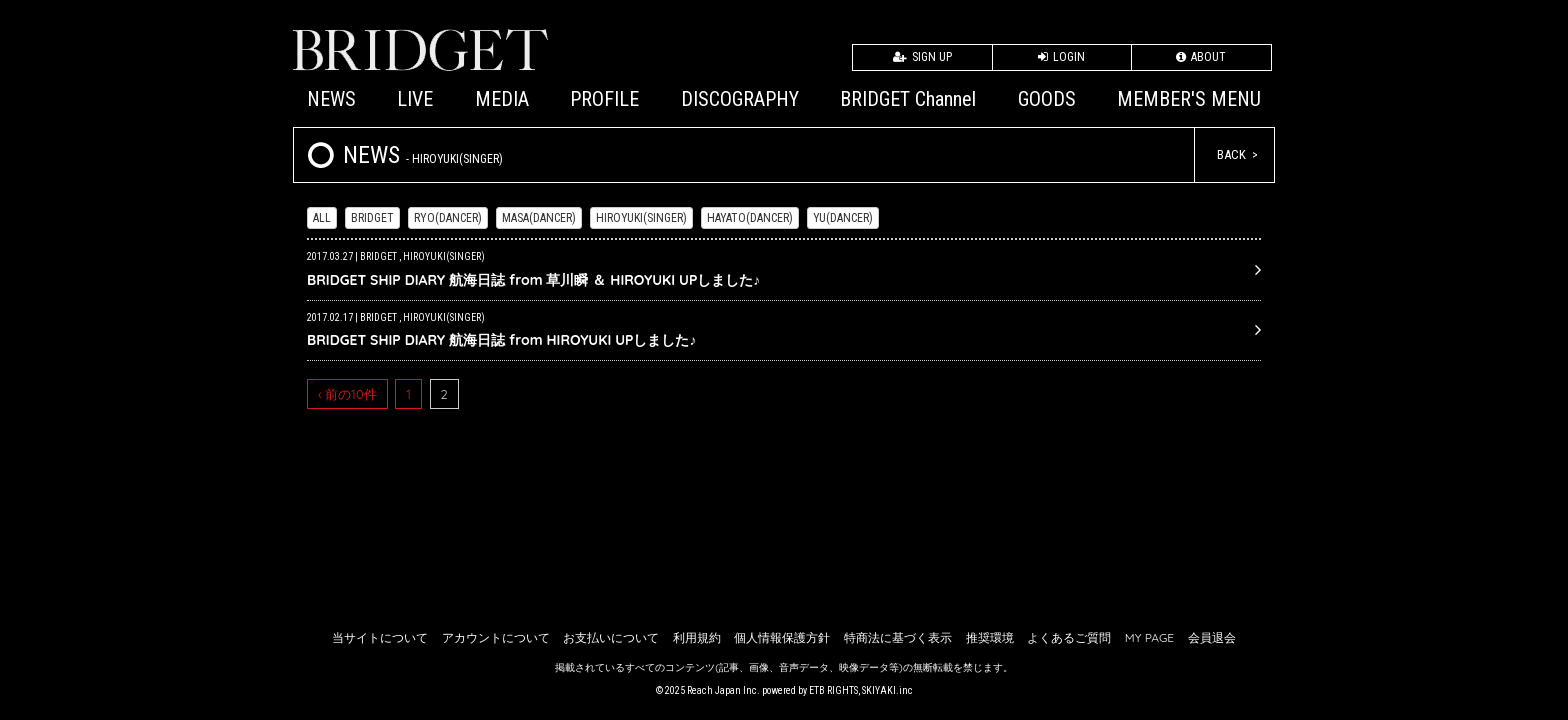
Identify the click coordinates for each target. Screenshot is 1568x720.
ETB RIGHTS (833, 690)
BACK (1231, 154)
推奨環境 (990, 637)
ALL (322, 218)
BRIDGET (372, 218)
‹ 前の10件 (347, 394)
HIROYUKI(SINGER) (641, 218)
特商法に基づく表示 (898, 637)
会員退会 (1212, 637)
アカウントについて (496, 637)
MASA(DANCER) (539, 218)
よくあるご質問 (1069, 637)
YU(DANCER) (843, 218)
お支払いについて (611, 637)
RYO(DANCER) (448, 218)
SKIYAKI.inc (887, 690)
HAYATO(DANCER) (750, 218)
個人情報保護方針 (782, 637)
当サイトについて (380, 637)
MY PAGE (1149, 637)
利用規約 (697, 637)
